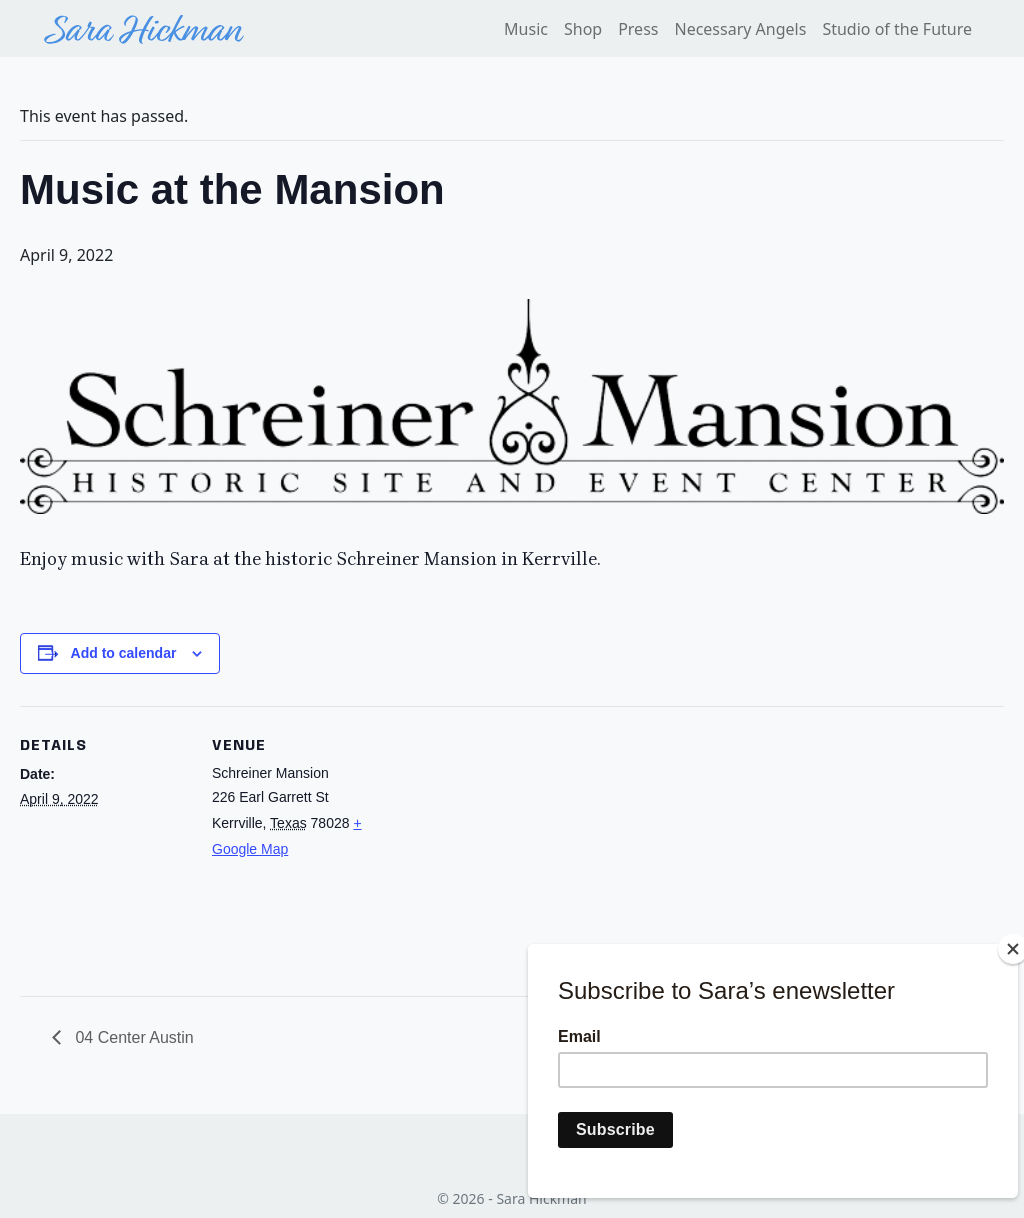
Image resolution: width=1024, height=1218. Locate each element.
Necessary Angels (740, 29)
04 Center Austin (132, 1037)
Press (638, 29)
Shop (583, 29)
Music (526, 29)
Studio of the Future (897, 29)
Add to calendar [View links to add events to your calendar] (124, 653)
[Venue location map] (509, 844)
